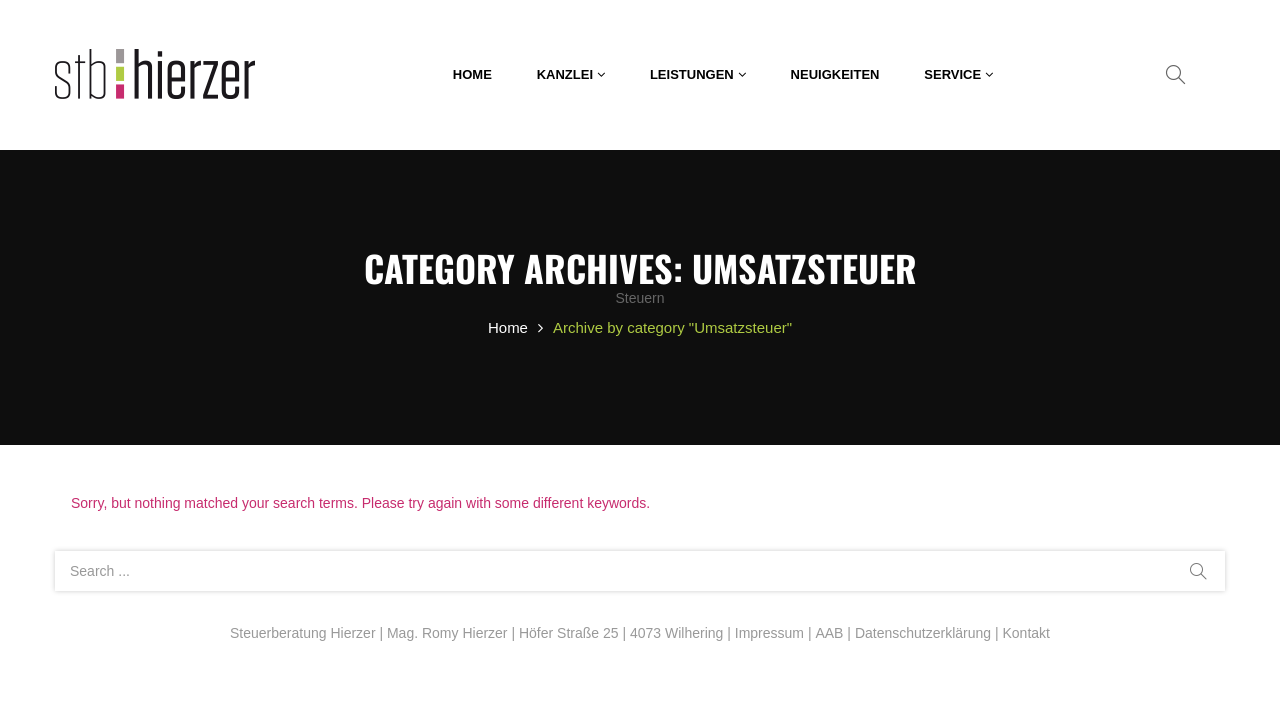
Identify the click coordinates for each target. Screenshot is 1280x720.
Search (1198, 571)
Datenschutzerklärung (923, 633)
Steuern (639, 298)
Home (508, 327)
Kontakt (1025, 633)
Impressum (769, 633)
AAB (829, 633)
